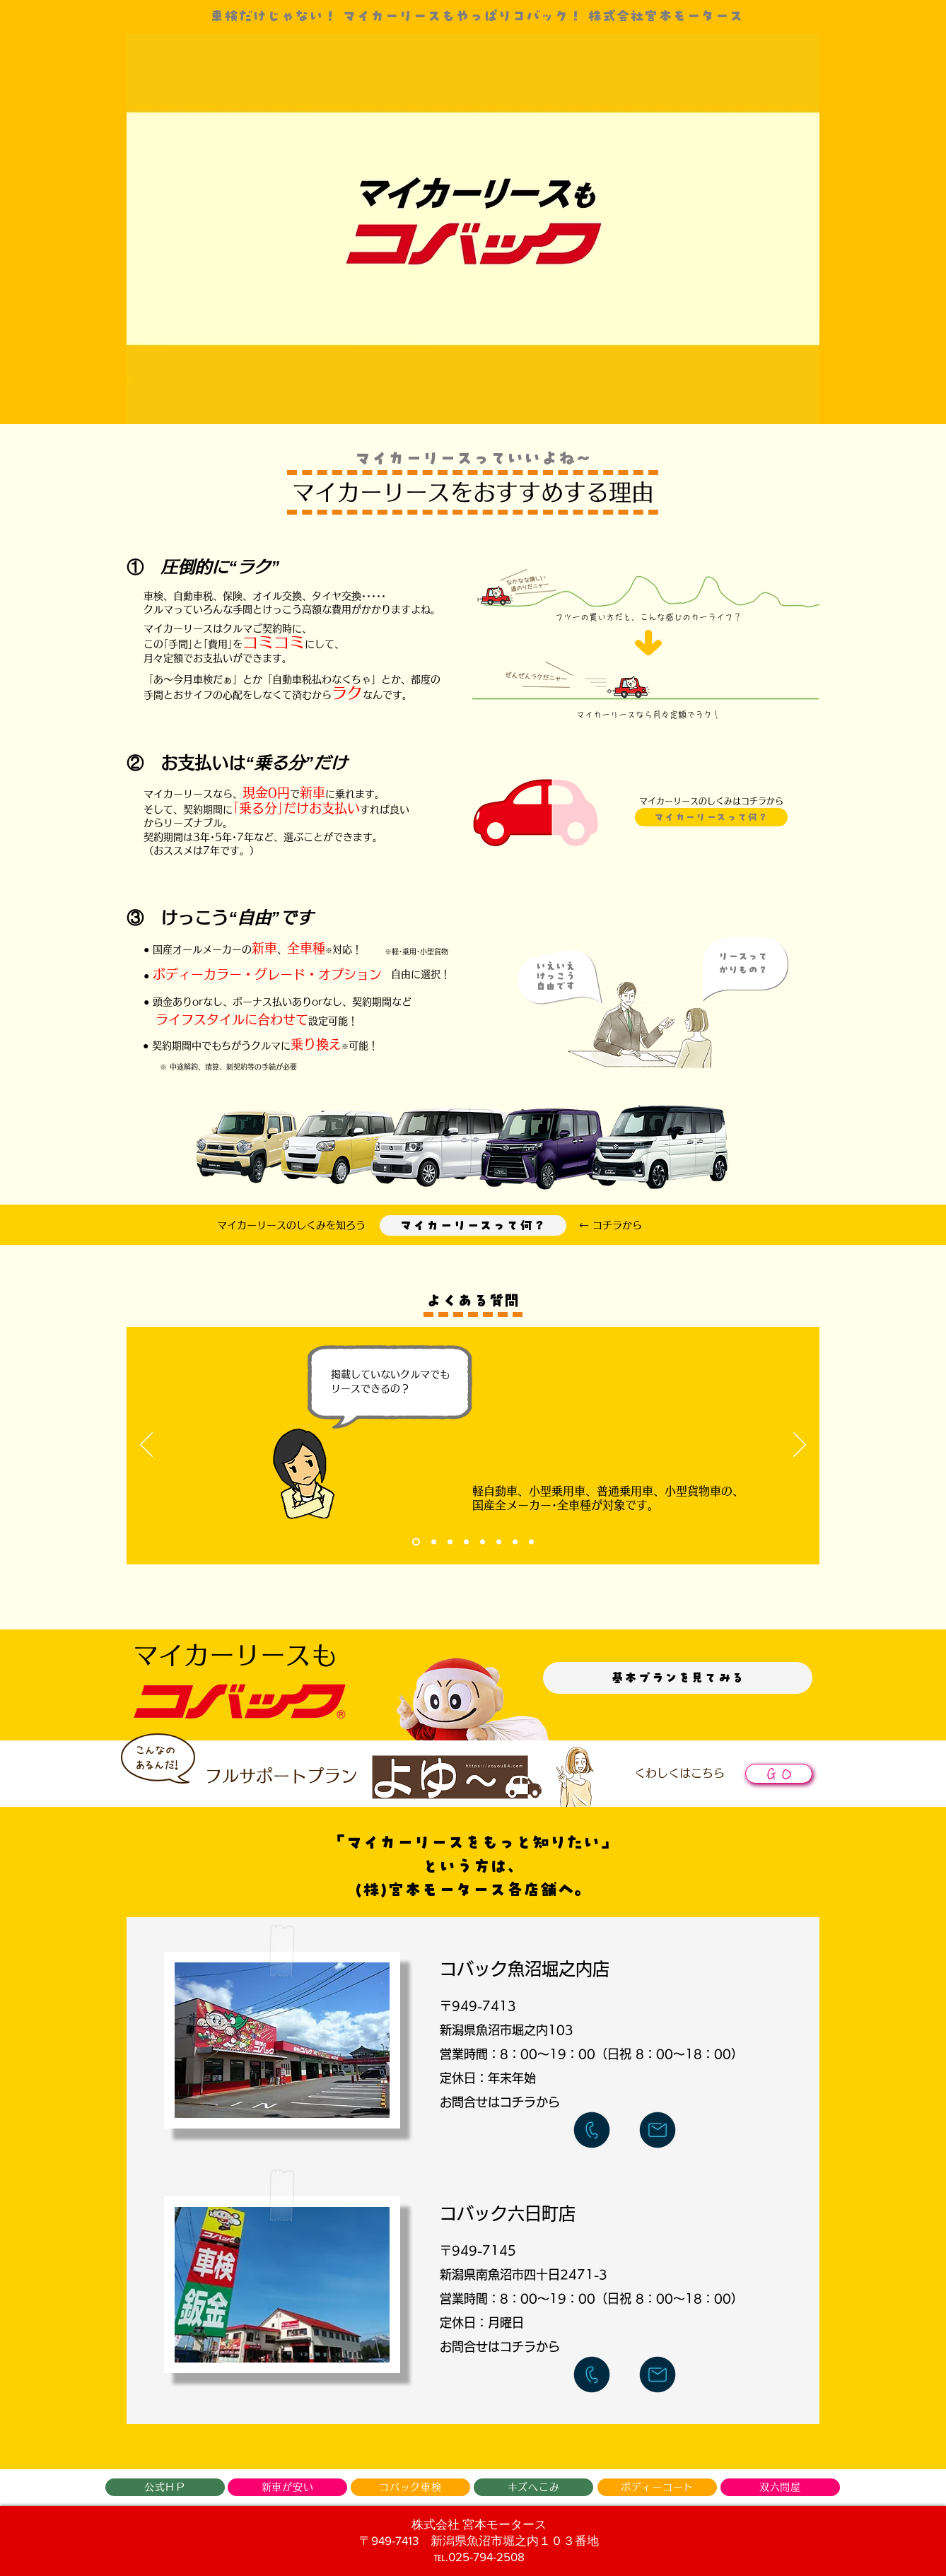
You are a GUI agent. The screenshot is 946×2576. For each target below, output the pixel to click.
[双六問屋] (780, 2487)
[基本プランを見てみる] (677, 1678)
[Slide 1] (416, 1542)
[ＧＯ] (778, 1774)
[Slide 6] (498, 1542)
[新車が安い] (287, 2487)
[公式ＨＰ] (165, 2487)
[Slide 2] (433, 1542)
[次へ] (799, 1445)
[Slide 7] (515, 1542)
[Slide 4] (466, 1542)
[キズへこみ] (533, 2487)
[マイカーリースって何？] (473, 1225)
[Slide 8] (531, 1542)
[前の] (146, 1445)
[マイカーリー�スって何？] (711, 817)
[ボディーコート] (657, 2487)
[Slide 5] (482, 1542)
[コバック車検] (410, 2487)
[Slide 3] (450, 1542)
